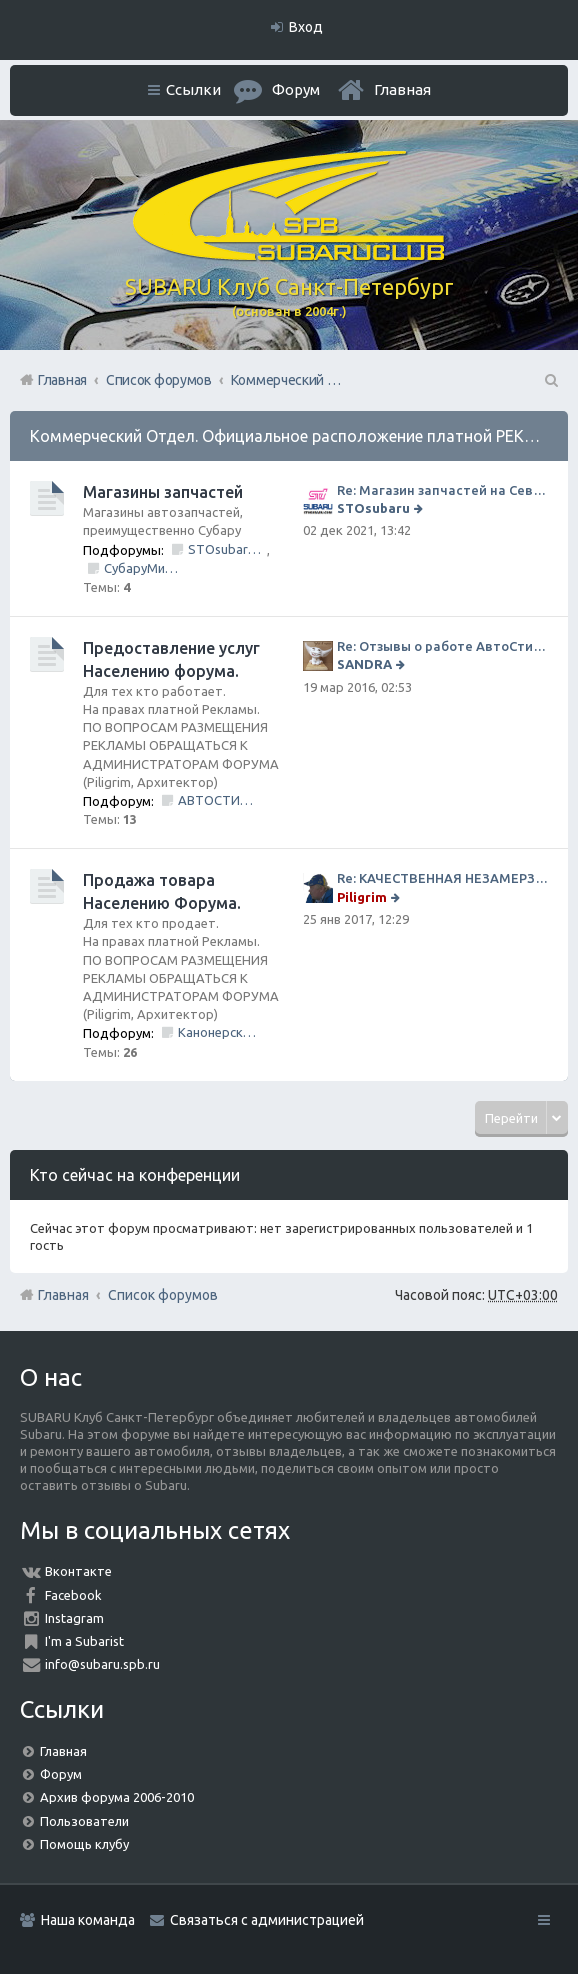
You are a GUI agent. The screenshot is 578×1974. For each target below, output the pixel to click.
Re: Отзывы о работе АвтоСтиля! (442, 646)
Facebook (73, 1595)
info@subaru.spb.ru (102, 1664)
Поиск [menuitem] (550, 380)
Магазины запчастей (163, 492)
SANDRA (364, 664)
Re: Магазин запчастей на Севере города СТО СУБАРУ (442, 490)
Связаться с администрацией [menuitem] (267, 1920)
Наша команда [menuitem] (88, 1920)
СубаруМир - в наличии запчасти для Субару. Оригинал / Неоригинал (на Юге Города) (143, 568)
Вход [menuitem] (306, 27)
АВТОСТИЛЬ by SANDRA (217, 800)
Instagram (74, 1618)
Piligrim (362, 897)
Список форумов (163, 1295)
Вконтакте (78, 1571)
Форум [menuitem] (296, 89)
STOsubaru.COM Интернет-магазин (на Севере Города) (227, 549)
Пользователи (84, 1821)
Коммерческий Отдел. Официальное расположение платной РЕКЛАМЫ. (303, 436)
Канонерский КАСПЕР (217, 1032)
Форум (61, 1774)
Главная (402, 89)
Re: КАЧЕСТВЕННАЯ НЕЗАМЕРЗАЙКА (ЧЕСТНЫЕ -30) (442, 878)
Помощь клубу (84, 1844)
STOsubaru (373, 508)
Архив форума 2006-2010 (117, 1797)
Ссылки (193, 89)
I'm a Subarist (84, 1641)
